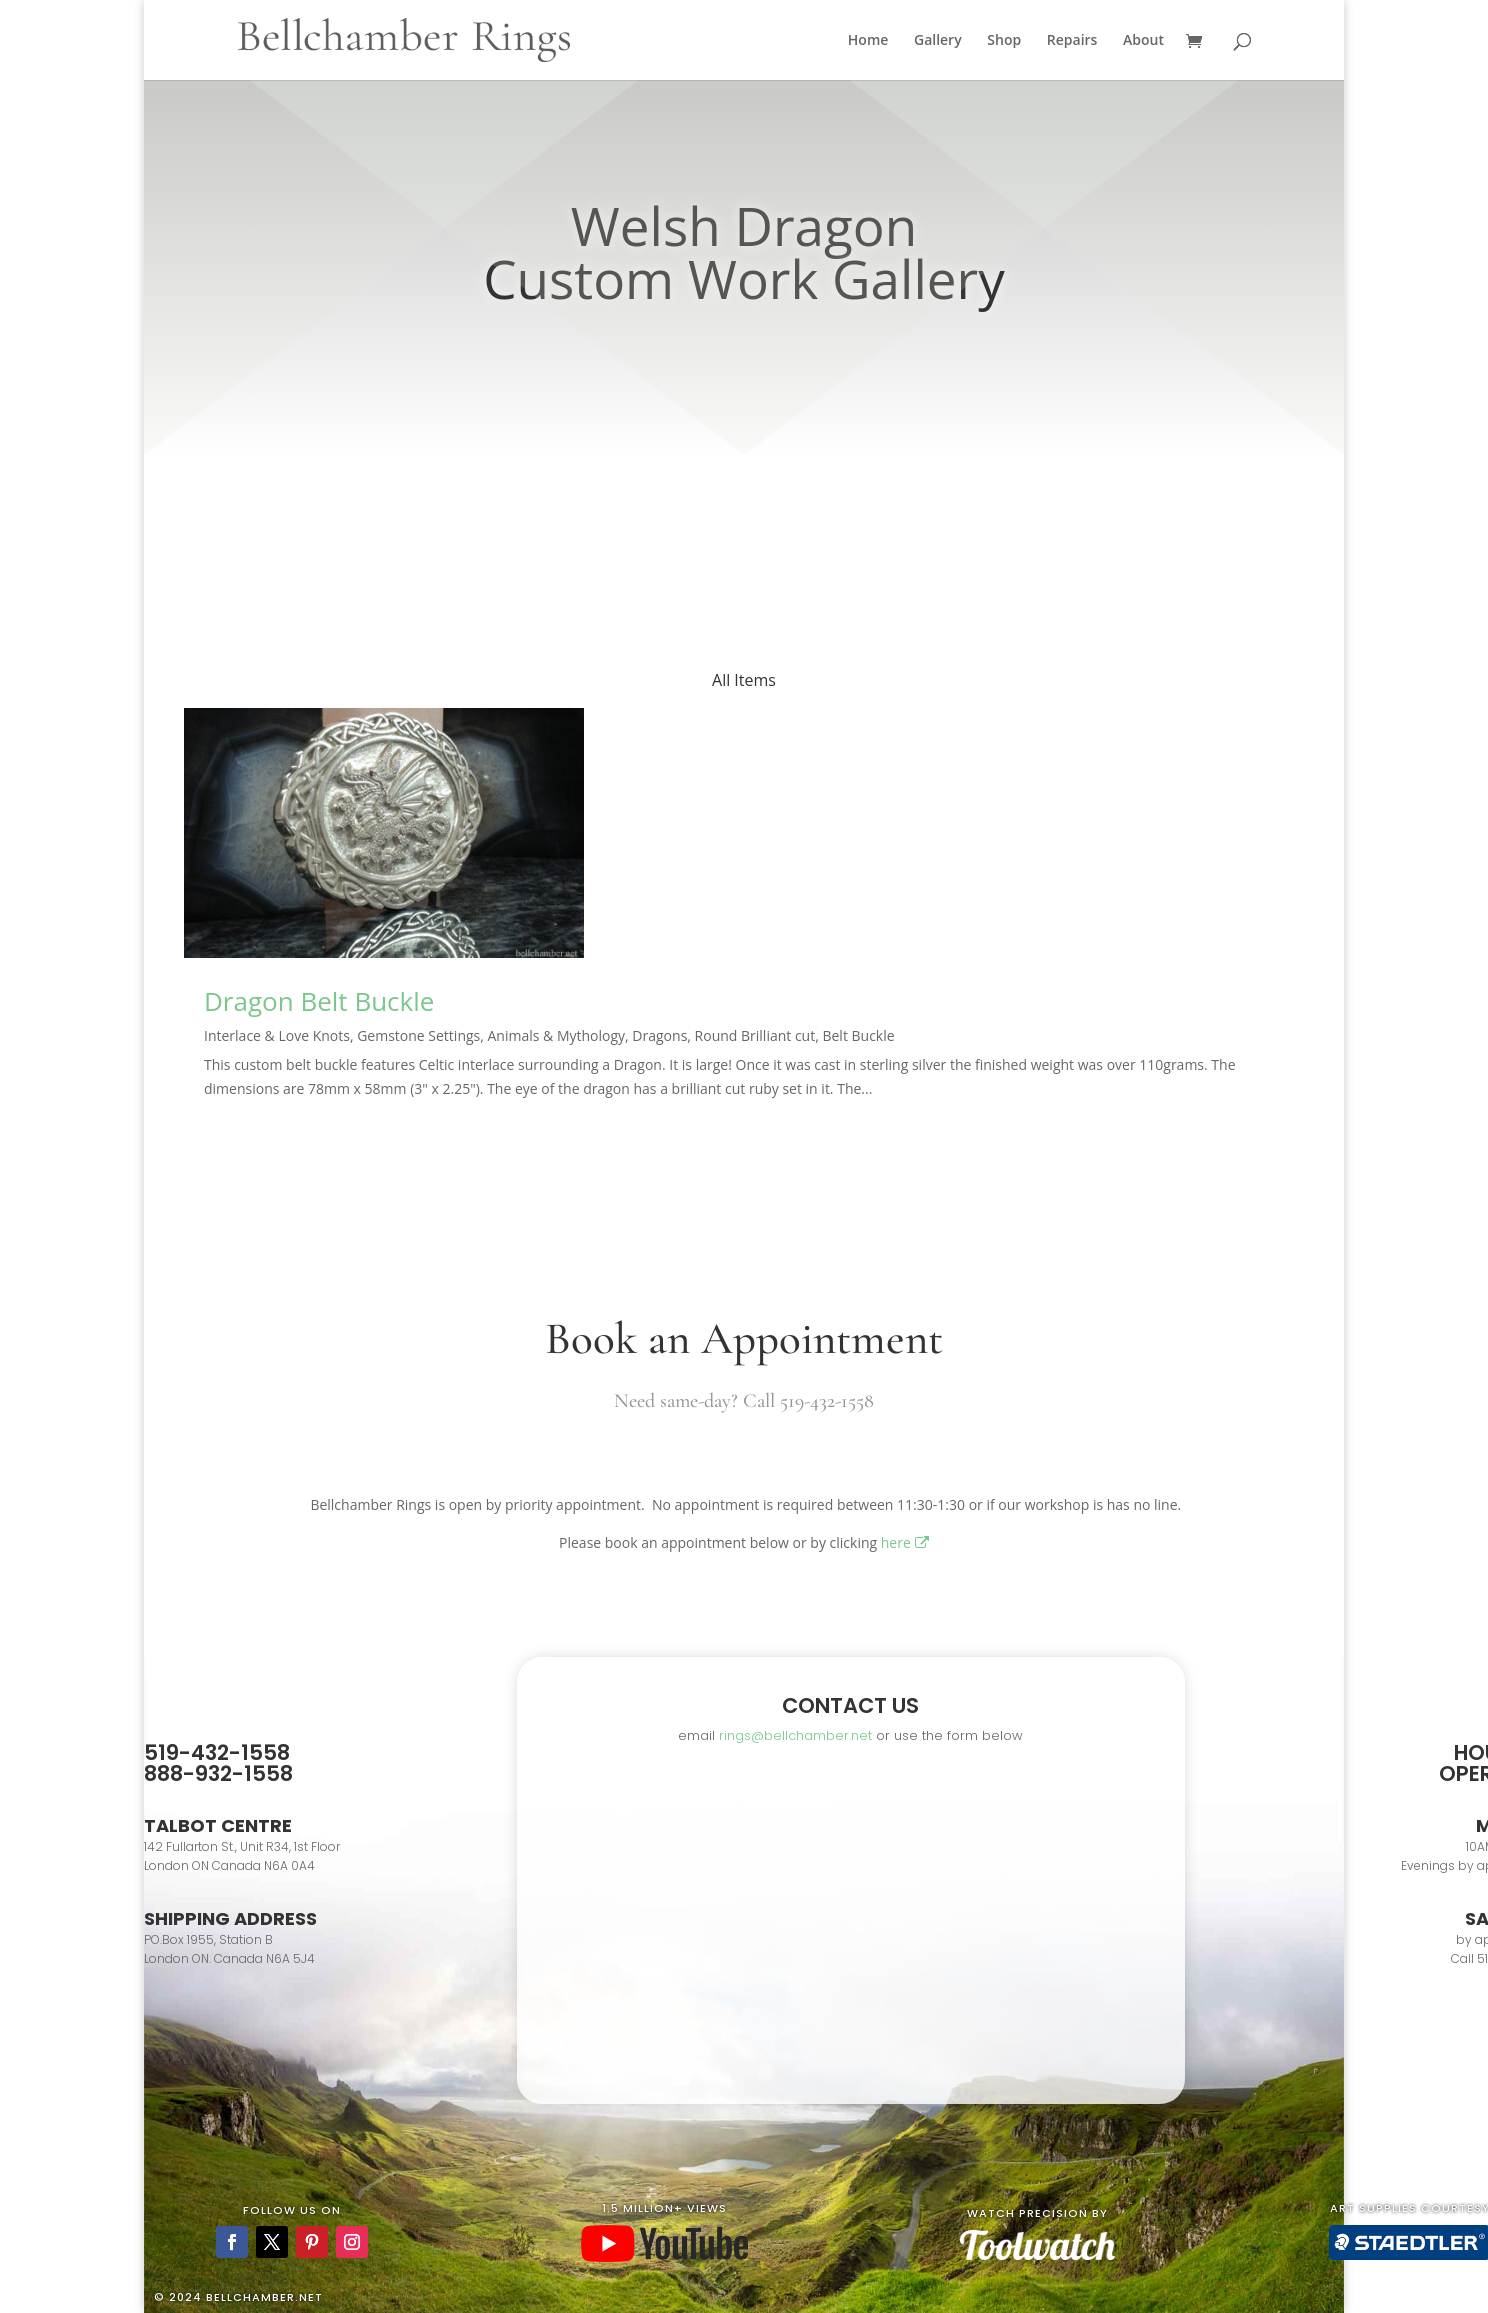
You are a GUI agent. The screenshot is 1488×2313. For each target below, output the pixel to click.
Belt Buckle (858, 1035)
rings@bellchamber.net (795, 1735)
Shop (1004, 41)
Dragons (659, 1035)
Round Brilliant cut (755, 1035)
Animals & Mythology (557, 1035)
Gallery (938, 41)
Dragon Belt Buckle (319, 1001)
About (1143, 41)
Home (868, 41)
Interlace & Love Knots (277, 1035)
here (905, 1542)
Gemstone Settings (418, 1035)
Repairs (1072, 41)
